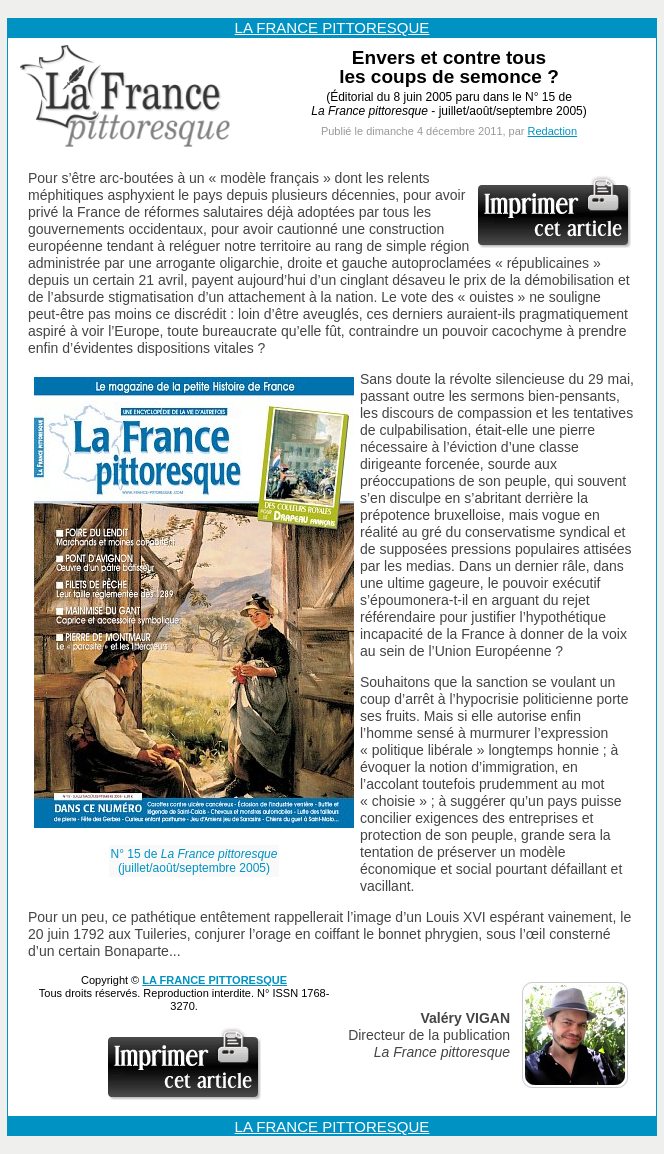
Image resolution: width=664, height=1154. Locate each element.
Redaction (553, 131)
